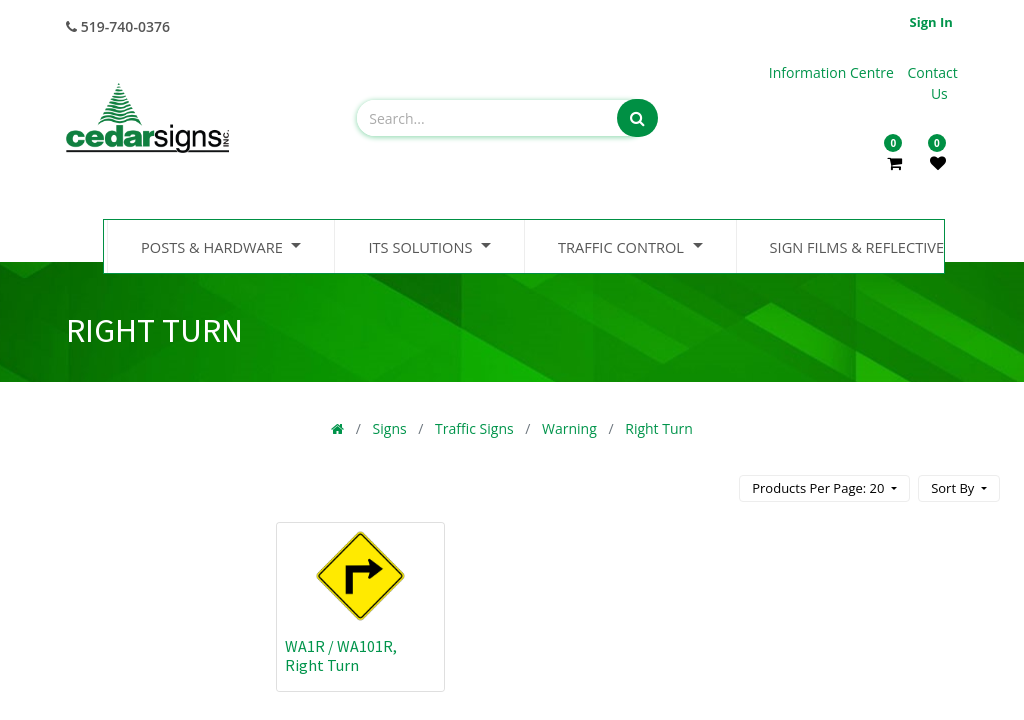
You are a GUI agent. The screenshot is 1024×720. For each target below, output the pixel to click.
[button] (959, 488)
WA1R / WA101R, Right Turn (341, 655)
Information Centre (833, 72)
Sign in (931, 22)
